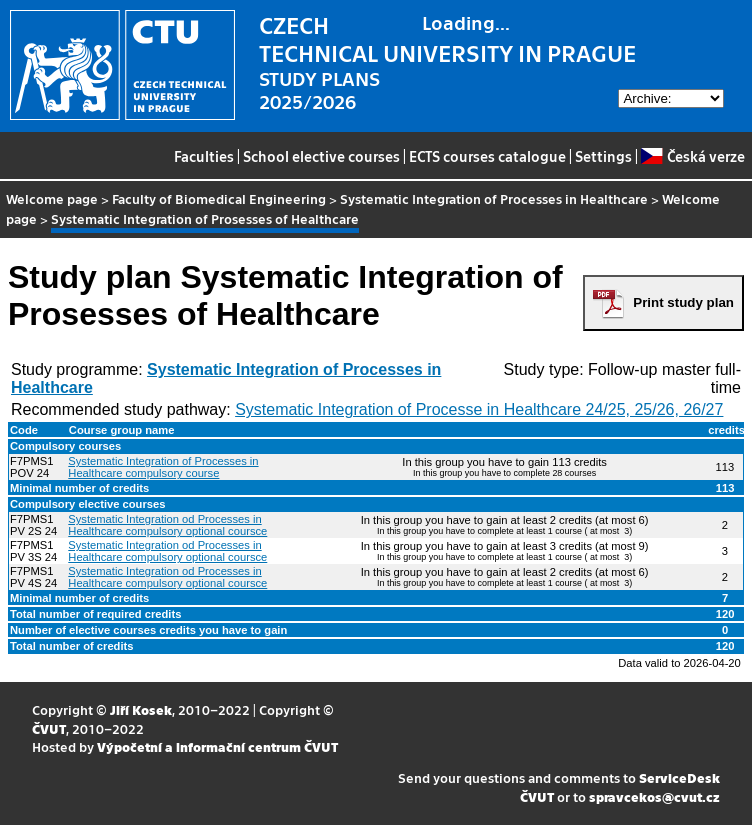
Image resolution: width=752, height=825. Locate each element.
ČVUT (49, 728)
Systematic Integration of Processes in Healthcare (494, 198)
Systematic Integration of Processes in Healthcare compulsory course (163, 467)
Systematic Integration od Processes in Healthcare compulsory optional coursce (167, 525)
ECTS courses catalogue (487, 156)
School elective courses (321, 156)
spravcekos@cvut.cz (654, 796)
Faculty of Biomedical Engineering (219, 198)
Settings (603, 156)
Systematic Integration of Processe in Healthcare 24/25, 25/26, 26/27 (479, 409)
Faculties (204, 156)
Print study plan (683, 302)
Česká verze (692, 156)
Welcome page (52, 198)
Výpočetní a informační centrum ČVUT (217, 746)
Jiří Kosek (141, 709)
